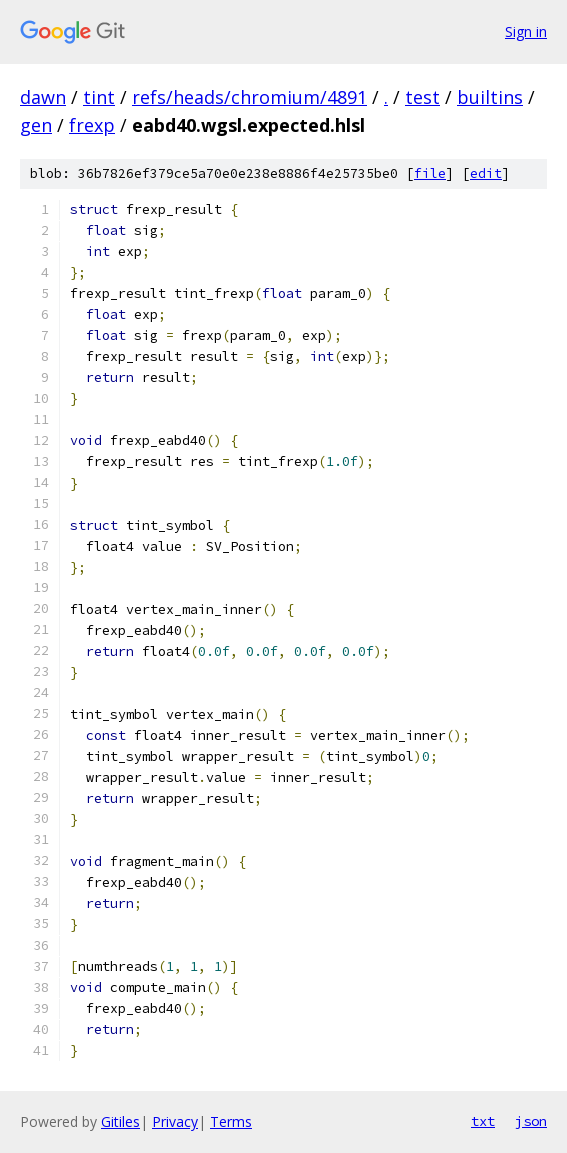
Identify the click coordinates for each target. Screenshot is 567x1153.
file (430, 173)
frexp (92, 125)
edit (486, 173)
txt (483, 1121)
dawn (43, 97)
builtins (490, 97)
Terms (231, 1121)
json (531, 1121)
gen (36, 125)
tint (99, 97)
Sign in (526, 31)
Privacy (175, 1121)
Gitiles (120, 1121)
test (422, 97)
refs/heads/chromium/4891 (249, 97)
